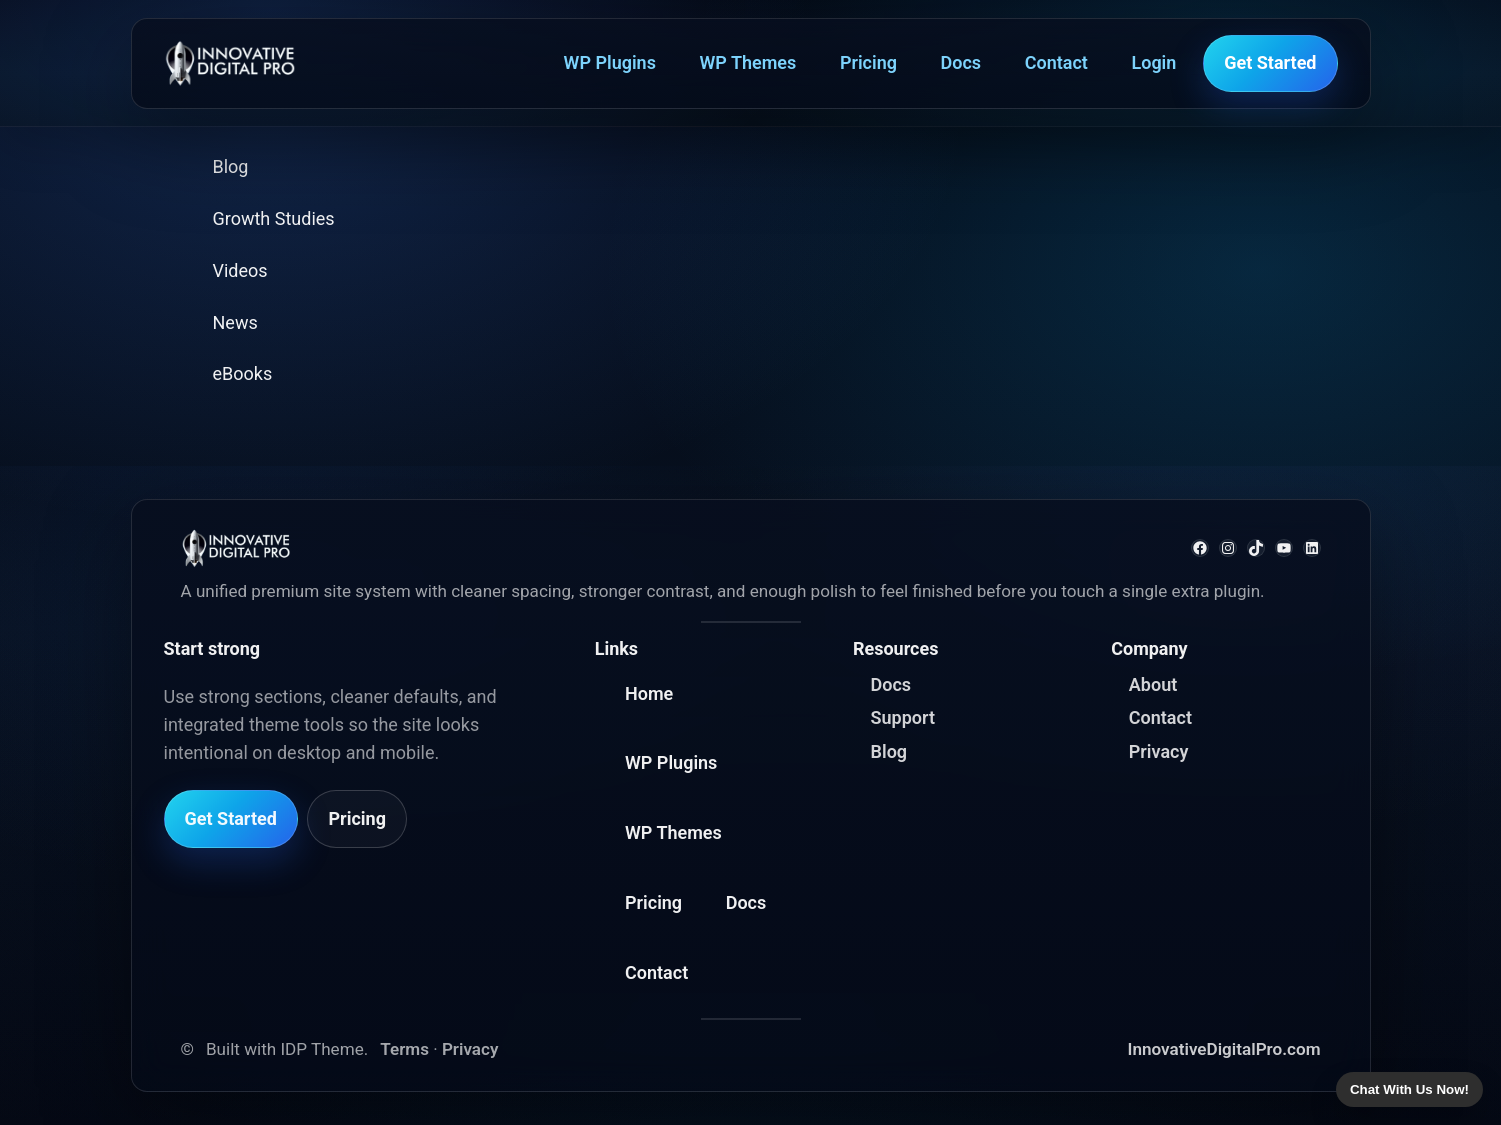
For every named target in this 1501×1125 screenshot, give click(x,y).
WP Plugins (610, 62)
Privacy (1159, 751)
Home (649, 693)
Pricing (868, 62)
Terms (404, 1049)
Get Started (1270, 62)
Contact (1056, 62)
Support (903, 717)
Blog (889, 751)
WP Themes (748, 62)
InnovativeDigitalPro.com (1224, 1049)
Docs (961, 62)
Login (1153, 62)
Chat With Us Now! (1409, 1089)
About (1153, 684)
